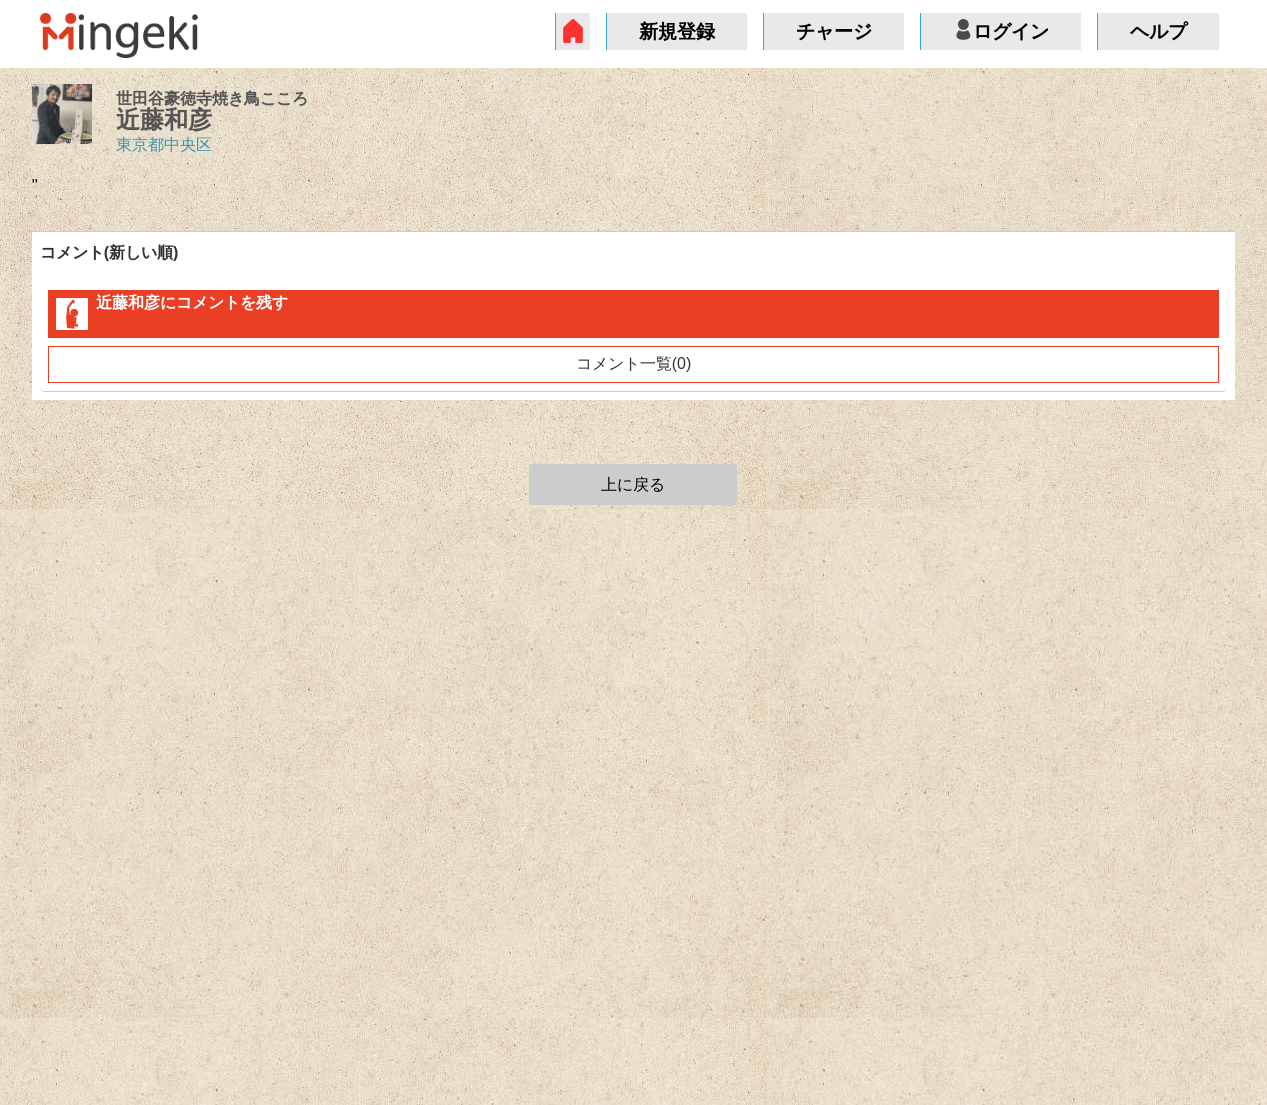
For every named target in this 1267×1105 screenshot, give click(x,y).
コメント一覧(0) (634, 363)
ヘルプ (1158, 31)
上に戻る (633, 484)
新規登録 (677, 31)
